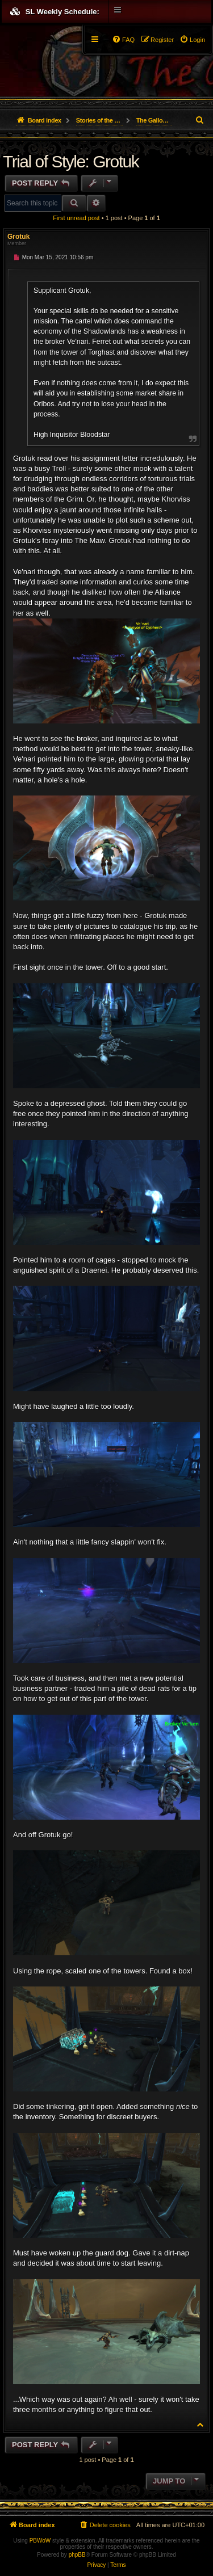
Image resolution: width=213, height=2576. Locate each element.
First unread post (76, 217)
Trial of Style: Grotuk (71, 161)
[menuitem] (192, 40)
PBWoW (40, 2540)
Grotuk (18, 237)
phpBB (77, 2555)
